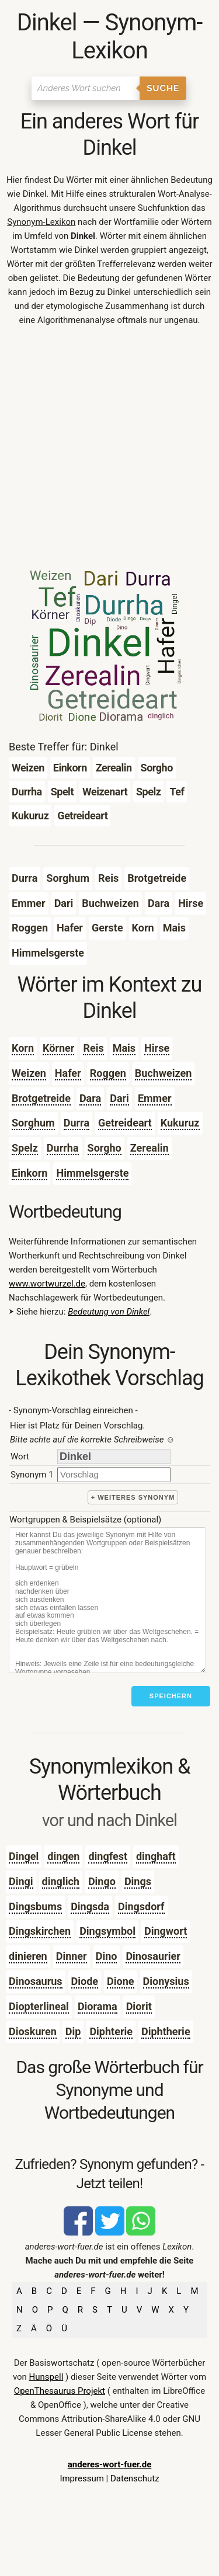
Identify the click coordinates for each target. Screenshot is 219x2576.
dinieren (28, 1956)
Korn (23, 1048)
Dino (106, 1956)
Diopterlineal (39, 2006)
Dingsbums (35, 1906)
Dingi (21, 1881)
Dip (73, 2031)
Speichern (171, 1695)
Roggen (108, 1073)
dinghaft (156, 1856)
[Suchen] (86, 88)
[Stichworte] (107, 1600)
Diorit (139, 2006)
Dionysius (166, 1981)
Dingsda (90, 1906)
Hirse (156, 1048)
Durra (76, 1123)
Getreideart (125, 1123)
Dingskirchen (40, 1931)
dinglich (60, 1881)
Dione (120, 1981)
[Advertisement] (109, 451)
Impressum (81, 2478)
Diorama (97, 2006)
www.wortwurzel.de (47, 1283)
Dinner (71, 1956)
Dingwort (165, 1931)
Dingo (102, 1881)
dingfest (107, 1856)
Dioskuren (33, 2031)
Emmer (155, 1098)
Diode (84, 1981)
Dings (137, 1881)
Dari (119, 1098)
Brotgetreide (41, 1098)
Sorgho (104, 1148)
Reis (93, 1048)
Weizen (29, 1073)
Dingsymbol (107, 1931)
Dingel (24, 1856)
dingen (63, 1856)
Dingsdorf (141, 1906)
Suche (163, 88)
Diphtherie (165, 2031)
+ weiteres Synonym (133, 1497)
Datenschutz (134, 2478)
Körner (58, 1048)
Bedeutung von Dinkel (109, 1311)
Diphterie (111, 2031)
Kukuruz (180, 1123)
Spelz (25, 1148)
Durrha (63, 1148)
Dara (90, 1098)
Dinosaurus (35, 1981)
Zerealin (149, 1148)
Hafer (68, 1073)
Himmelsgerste (92, 1173)
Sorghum (33, 1123)
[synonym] (114, 1474)
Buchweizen (163, 1073)
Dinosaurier (153, 1956)
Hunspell (46, 2377)
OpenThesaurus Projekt (59, 2391)
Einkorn (29, 1173)
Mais (124, 1048)
